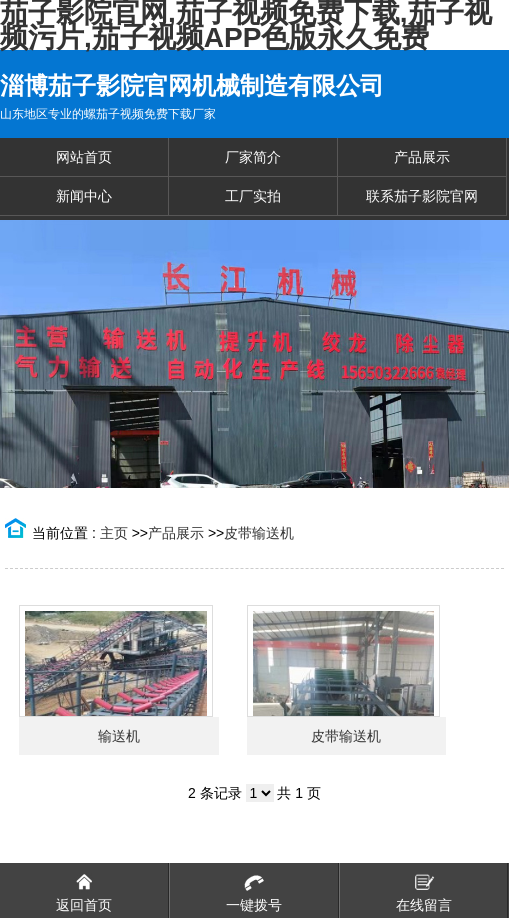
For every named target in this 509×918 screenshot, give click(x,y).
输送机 (119, 736)
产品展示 (176, 533)
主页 (114, 533)
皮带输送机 (259, 533)
